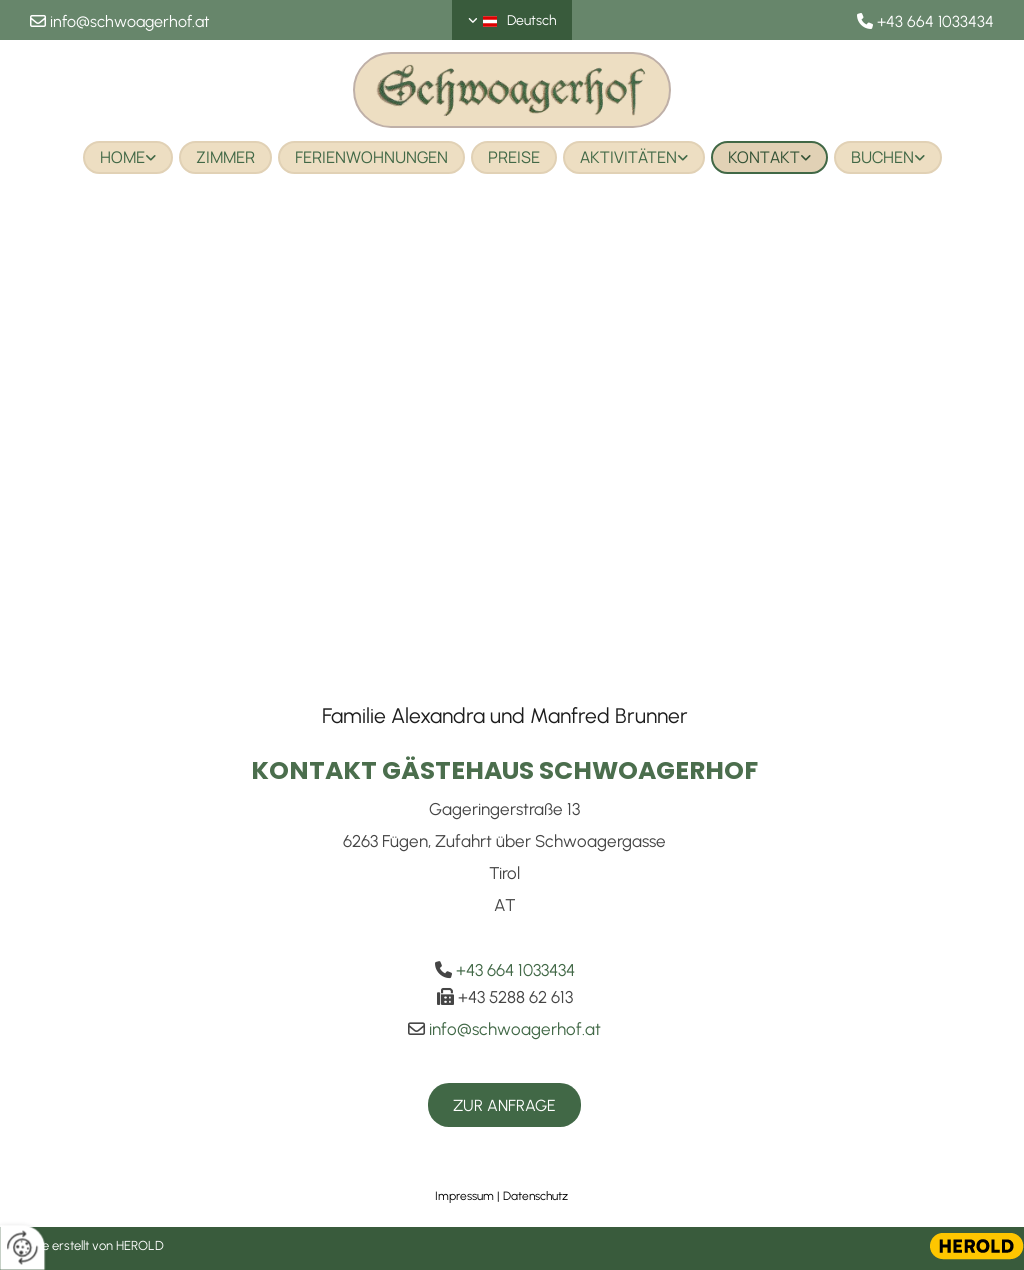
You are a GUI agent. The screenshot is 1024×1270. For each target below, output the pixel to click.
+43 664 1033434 (935, 21)
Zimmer (225, 157)
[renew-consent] (22, 1247)
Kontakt (764, 157)
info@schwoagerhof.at (130, 21)
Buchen (882, 157)
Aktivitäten (628, 157)
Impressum (464, 1196)
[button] (504, 1105)
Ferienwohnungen (371, 157)
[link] (128, 157)
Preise (514, 157)
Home (122, 157)
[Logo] (512, 90)
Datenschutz (535, 1196)
